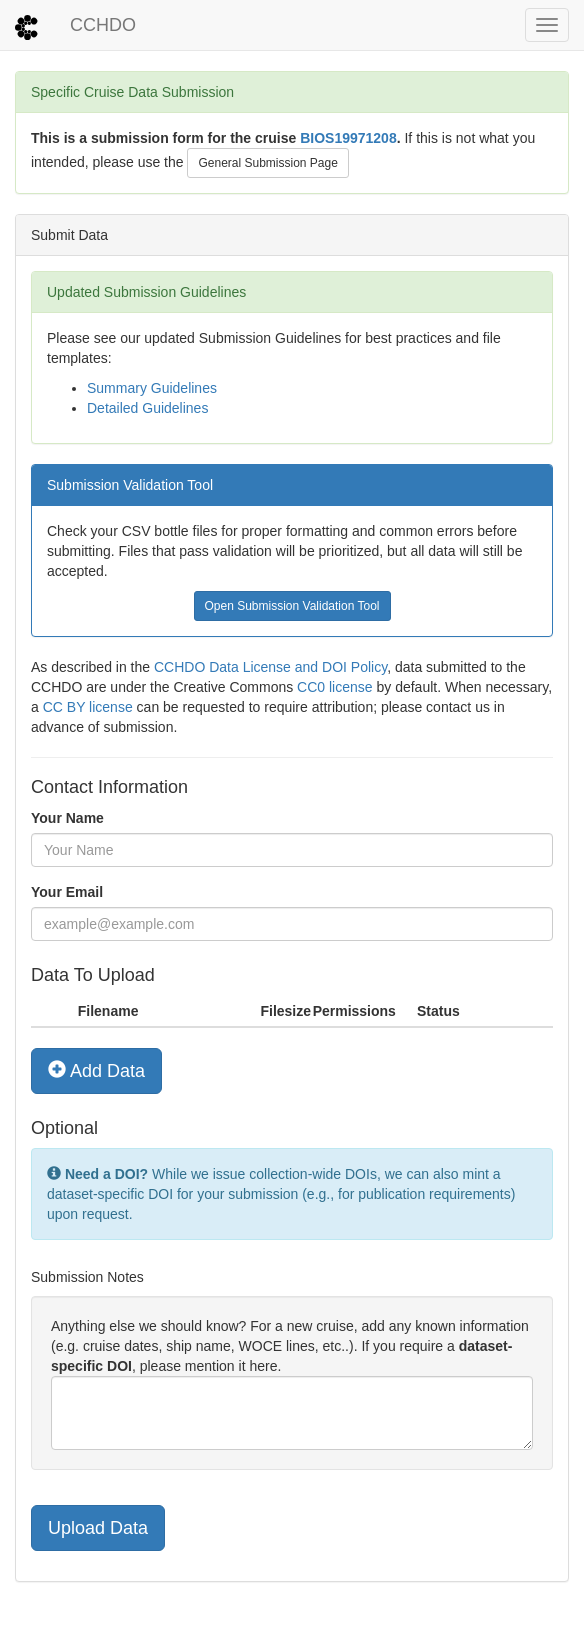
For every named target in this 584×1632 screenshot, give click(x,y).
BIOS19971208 (348, 138)
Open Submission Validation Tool (292, 606)
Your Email (67, 892)
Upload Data (98, 1528)
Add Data (96, 1070)
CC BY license (88, 707)
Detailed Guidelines (147, 408)
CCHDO (103, 25)
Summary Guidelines (152, 388)
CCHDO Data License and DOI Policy (270, 667)
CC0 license (334, 687)
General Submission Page (267, 163)
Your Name (67, 818)
